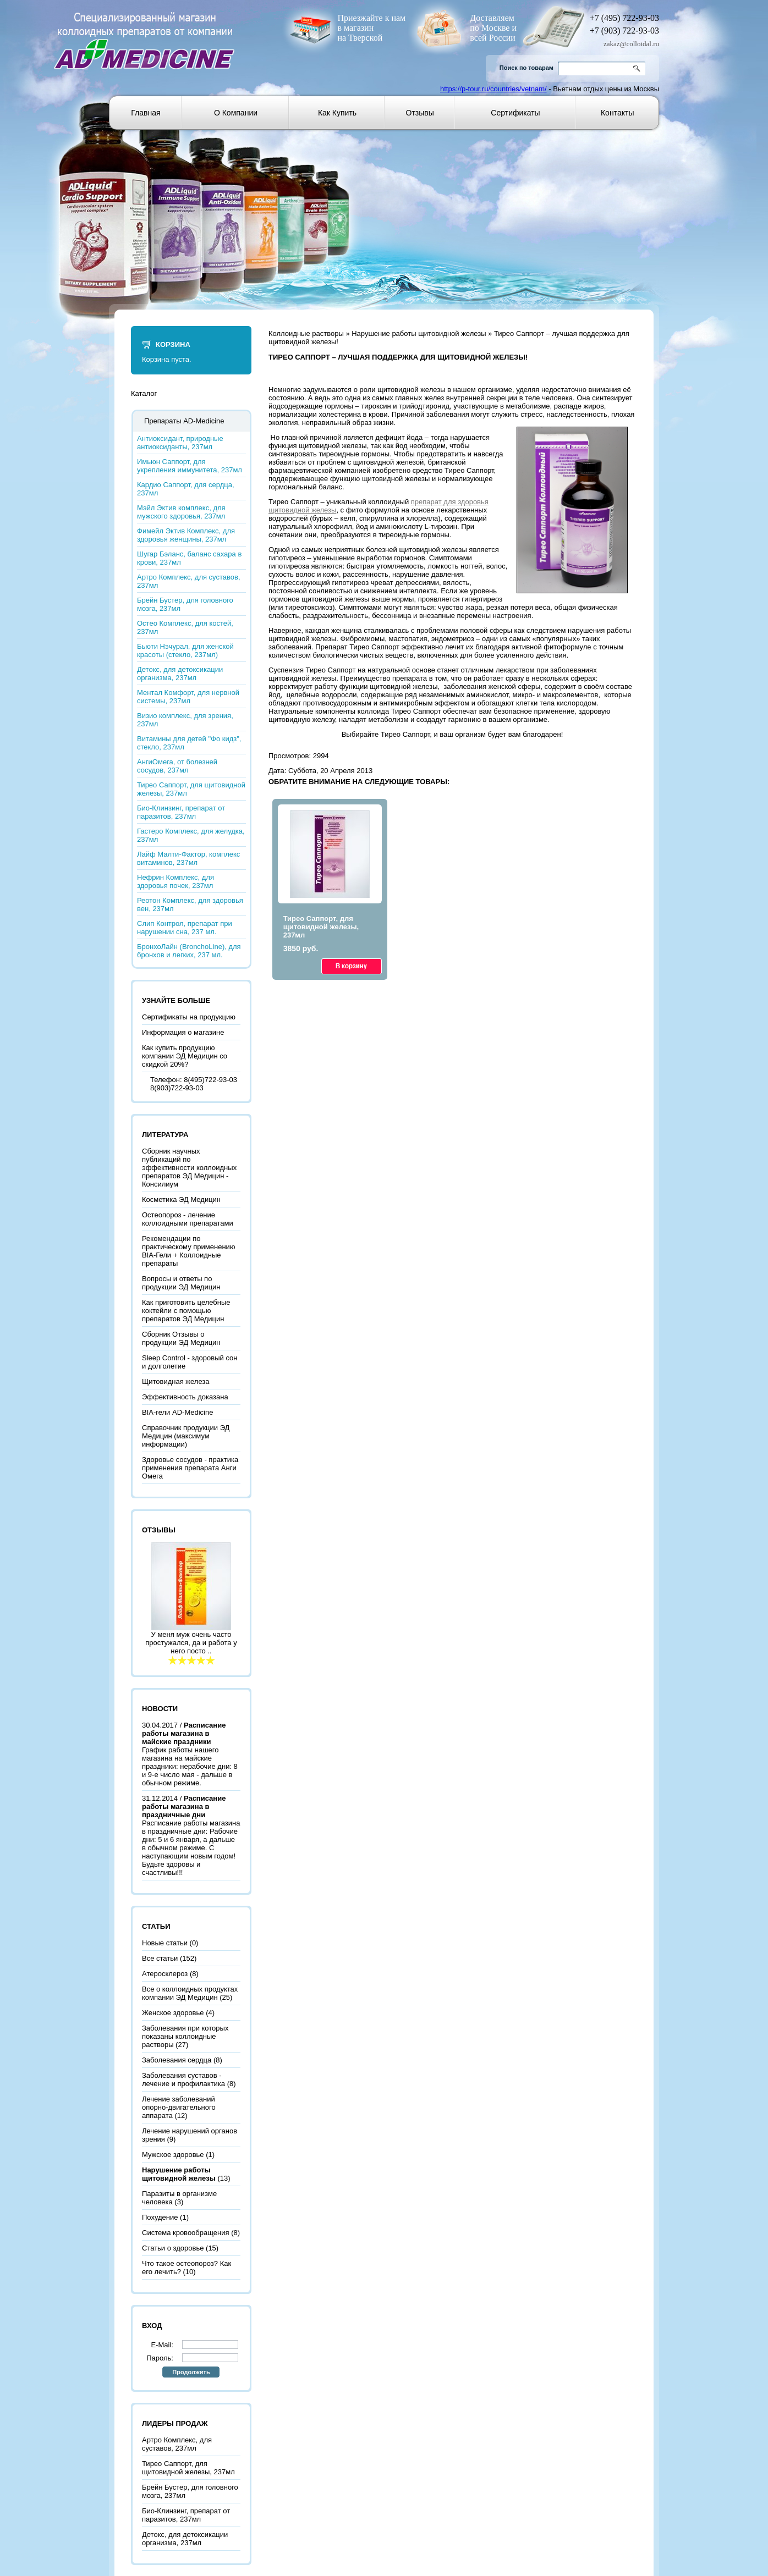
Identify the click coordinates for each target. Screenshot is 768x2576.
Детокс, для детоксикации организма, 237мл (180, 673)
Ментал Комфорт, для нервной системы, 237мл (188, 696)
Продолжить (191, 2372)
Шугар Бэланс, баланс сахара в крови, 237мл (189, 558)
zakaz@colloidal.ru (631, 44)
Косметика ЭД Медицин (181, 1199)
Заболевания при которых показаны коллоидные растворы (185, 2036)
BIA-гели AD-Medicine (177, 1412)
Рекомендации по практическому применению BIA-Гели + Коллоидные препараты (188, 1250)
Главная (145, 112)
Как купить (337, 112)
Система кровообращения (185, 2233)
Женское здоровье (173, 2013)
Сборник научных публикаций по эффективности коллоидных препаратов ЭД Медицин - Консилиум (189, 1167)
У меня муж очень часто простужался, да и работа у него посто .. (191, 1642)
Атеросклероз (165, 1974)
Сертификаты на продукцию (188, 1017)
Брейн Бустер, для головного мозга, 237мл (185, 604)
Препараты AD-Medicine (184, 421)
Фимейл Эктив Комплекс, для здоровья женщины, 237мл (186, 535)
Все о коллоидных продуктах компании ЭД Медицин (190, 1993)
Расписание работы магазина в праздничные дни (184, 1806)
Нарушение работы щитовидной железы (419, 333)
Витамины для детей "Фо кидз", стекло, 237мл (189, 743)
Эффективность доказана (185, 1397)
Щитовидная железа (176, 1381)
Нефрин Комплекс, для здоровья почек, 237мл (175, 881)
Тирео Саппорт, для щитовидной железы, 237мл (191, 789)
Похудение (160, 2217)
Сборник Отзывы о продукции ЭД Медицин (181, 1338)
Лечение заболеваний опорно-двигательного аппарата (179, 2107)
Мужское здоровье (173, 2154)
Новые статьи (165, 1943)
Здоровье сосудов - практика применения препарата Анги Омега (190, 1467)
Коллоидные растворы (306, 333)
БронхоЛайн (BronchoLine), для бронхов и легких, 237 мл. (189, 950)
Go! (638, 68)
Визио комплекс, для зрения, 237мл (185, 719)
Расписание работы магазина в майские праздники (184, 1733)
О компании (235, 112)
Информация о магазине (183, 1032)
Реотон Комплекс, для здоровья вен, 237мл (190, 904)
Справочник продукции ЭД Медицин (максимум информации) (185, 1436)
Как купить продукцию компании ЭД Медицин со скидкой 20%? (184, 1056)
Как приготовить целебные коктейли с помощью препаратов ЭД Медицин (186, 1310)
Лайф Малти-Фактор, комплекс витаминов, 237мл (188, 858)
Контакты (617, 112)
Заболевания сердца (176, 2060)
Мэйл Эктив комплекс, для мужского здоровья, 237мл (181, 512)
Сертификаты (515, 112)
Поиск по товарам (526, 67)
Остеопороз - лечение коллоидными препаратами (187, 1219)
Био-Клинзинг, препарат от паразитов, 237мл (181, 812)
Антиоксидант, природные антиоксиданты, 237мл (180, 442)
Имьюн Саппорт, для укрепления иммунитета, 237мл (189, 465)
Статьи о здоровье (173, 2248)
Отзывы (420, 112)
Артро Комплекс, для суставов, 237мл (188, 581)
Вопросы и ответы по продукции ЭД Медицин (181, 1283)
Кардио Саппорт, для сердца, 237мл (185, 489)
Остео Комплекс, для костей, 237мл (185, 627)
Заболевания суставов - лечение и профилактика (183, 2079)
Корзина (173, 344)
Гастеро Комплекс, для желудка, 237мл (191, 835)
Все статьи (160, 1958)
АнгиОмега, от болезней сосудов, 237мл (177, 766)
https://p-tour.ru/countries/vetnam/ (493, 89)
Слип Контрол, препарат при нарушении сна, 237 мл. (184, 927)
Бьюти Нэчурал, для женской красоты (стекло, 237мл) (185, 650)
